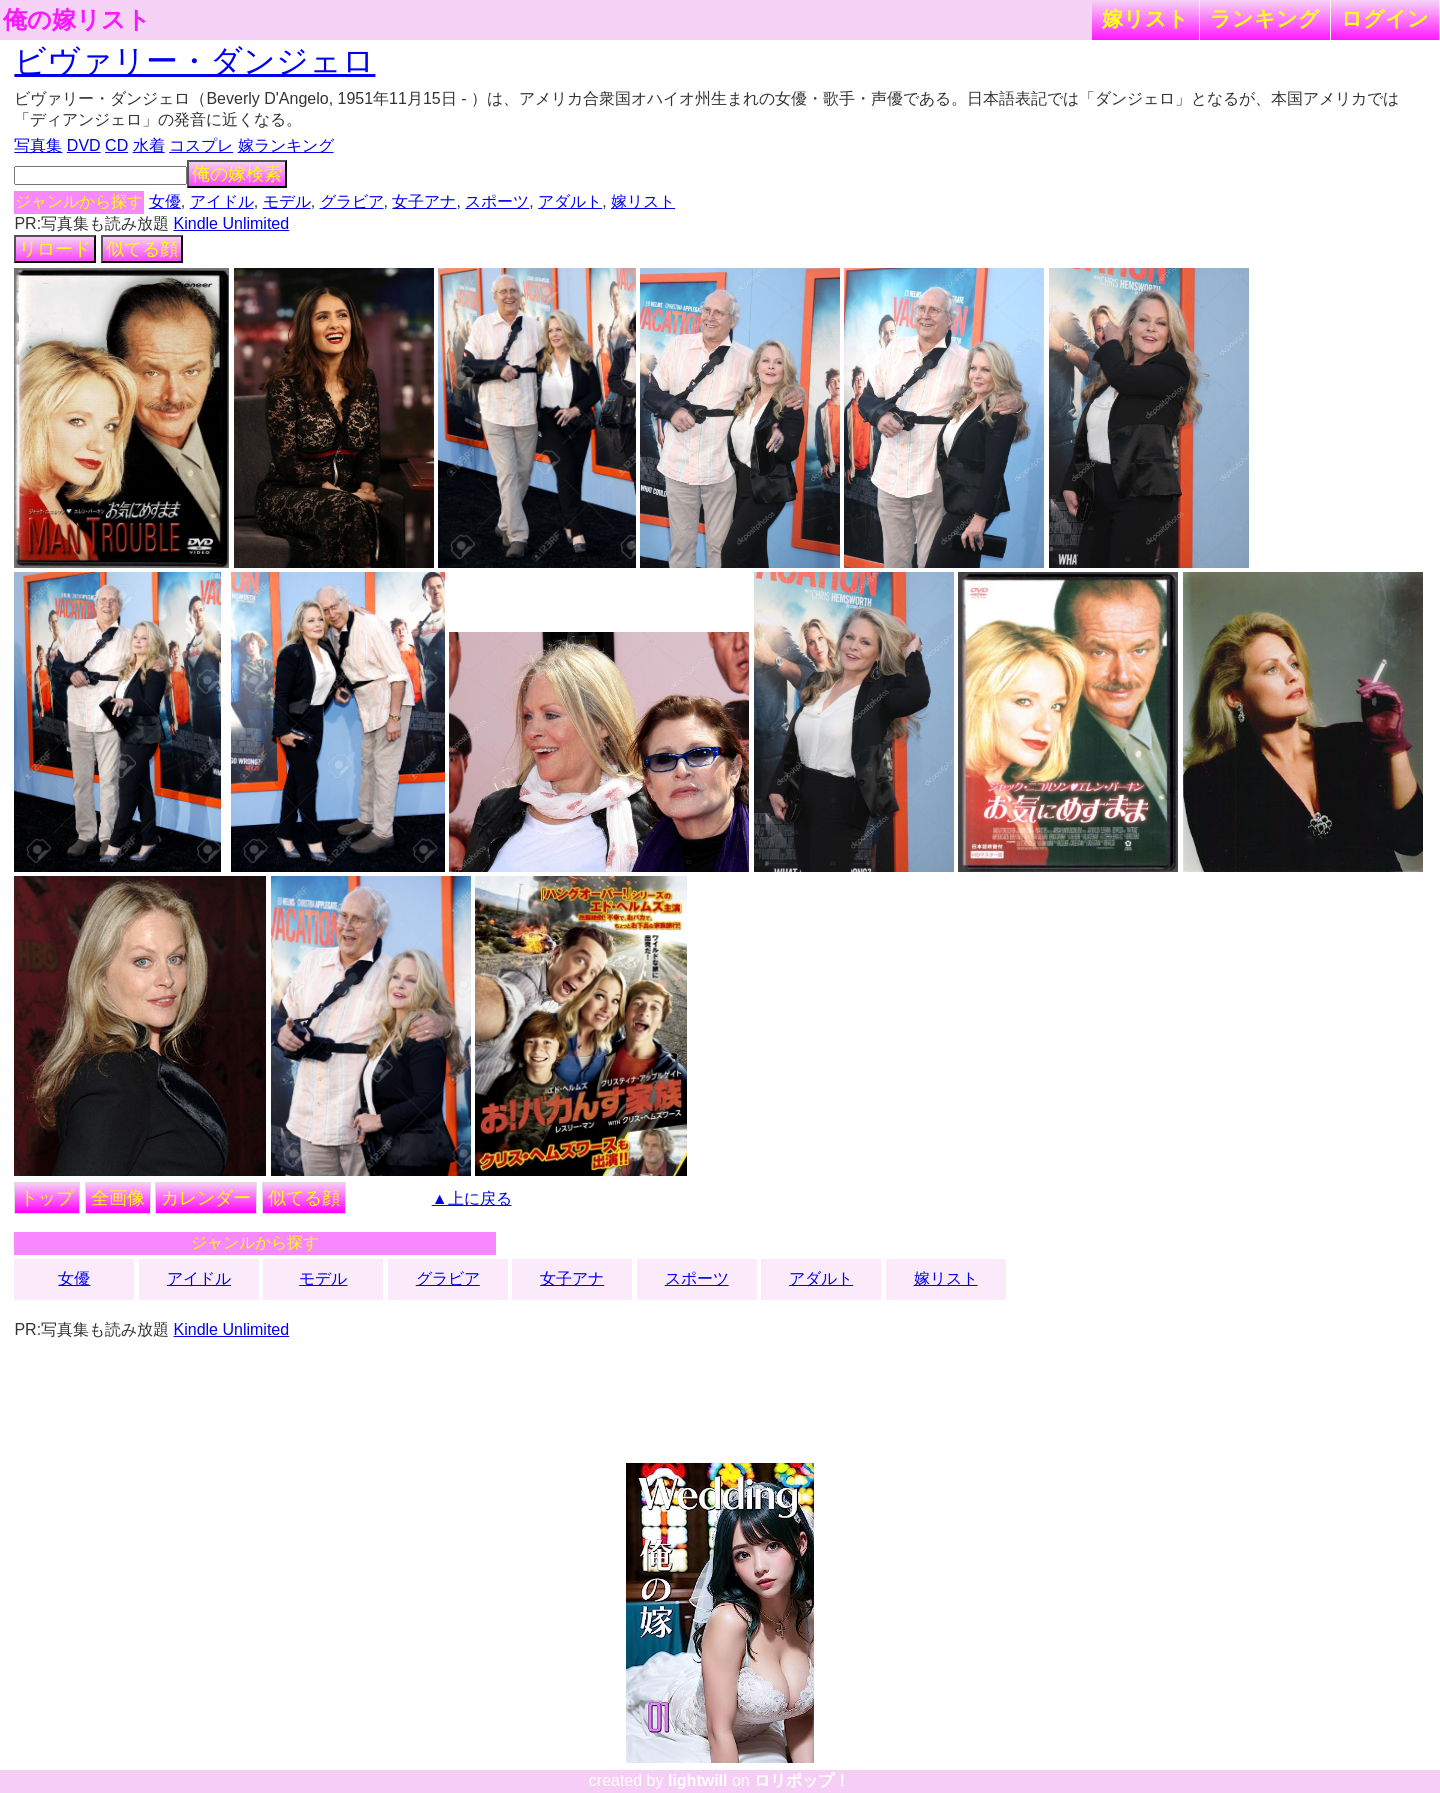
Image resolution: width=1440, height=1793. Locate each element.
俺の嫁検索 (237, 174)
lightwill (698, 1780)
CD (116, 145)
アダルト (570, 201)
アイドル (222, 201)
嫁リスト (1145, 18)
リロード (55, 249)
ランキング (1265, 18)
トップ (47, 1198)
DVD (84, 145)
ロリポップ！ (802, 1780)
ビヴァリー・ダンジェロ (194, 61)
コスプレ (201, 145)
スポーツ (497, 201)
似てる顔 (142, 249)
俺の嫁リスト (77, 20)
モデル (287, 201)
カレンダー (206, 1198)
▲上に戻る (472, 1198)
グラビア (352, 201)
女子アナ (424, 201)
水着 (149, 145)
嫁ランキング (286, 145)
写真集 (38, 145)
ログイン (1385, 18)
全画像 (118, 1198)
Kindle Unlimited (232, 223)
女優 (165, 201)
